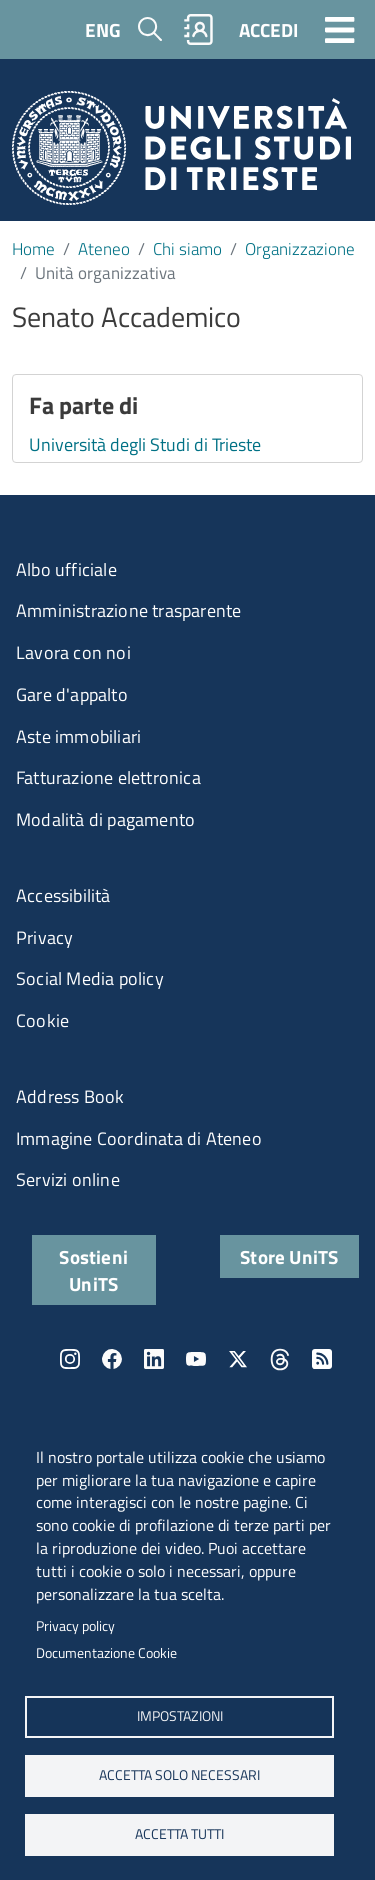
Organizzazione (300, 248)
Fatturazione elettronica (108, 777)
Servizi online (68, 1179)
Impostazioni (179, 1716)
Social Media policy (90, 978)
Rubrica (199, 29)
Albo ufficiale (66, 569)
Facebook (112, 1359)
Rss (322, 1359)
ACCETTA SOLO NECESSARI (179, 1775)
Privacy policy (75, 1626)
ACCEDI (268, 29)
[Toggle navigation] (340, 29)
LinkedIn (154, 1359)
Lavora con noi (73, 652)
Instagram (70, 1359)
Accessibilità (63, 895)
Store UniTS (289, 1256)
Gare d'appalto (72, 694)
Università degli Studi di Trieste (145, 444)
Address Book (70, 1096)
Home (33, 248)
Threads (280, 1359)
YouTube (196, 1359)
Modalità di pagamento (105, 819)
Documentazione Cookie (106, 1653)
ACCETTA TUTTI (179, 1834)
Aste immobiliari (78, 736)
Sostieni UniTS (93, 1270)
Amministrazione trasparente (128, 610)
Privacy (44, 937)
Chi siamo (187, 248)
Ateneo (104, 248)
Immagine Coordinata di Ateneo (139, 1138)
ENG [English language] (103, 29)
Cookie (42, 1020)
